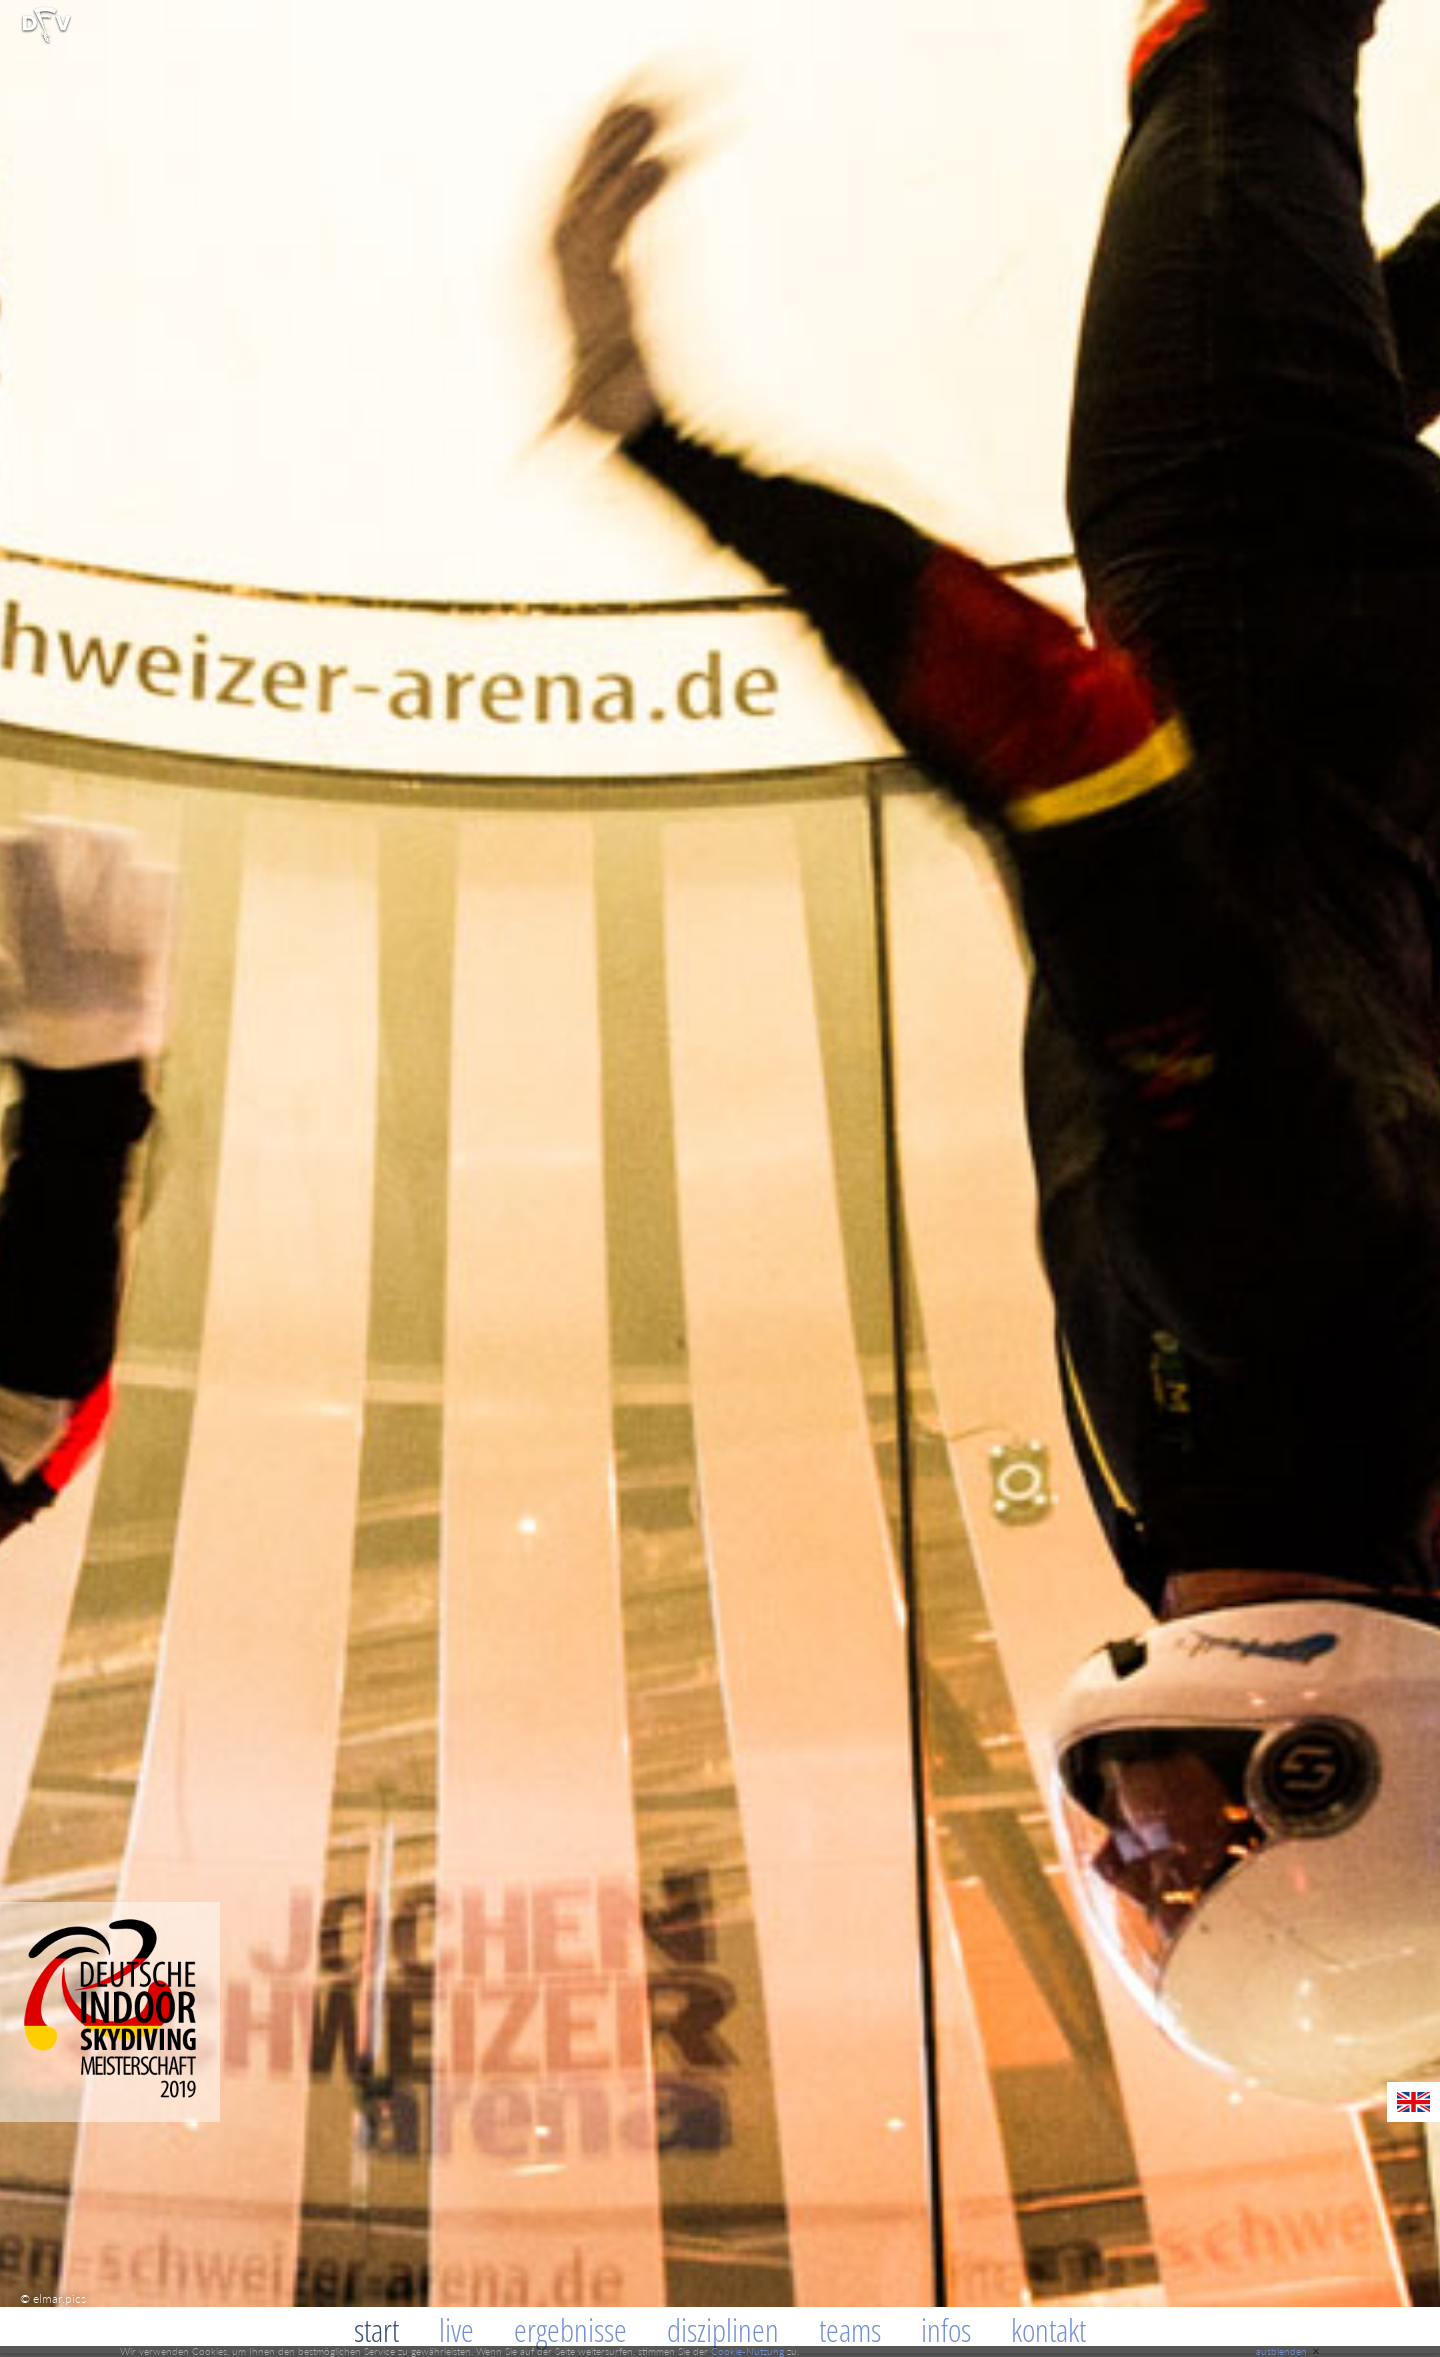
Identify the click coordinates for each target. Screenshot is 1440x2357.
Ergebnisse (570, 2329)
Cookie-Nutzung (747, 2351)
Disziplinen (723, 2329)
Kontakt (1048, 2329)
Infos (946, 2329)
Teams (850, 2329)
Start (376, 2329)
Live (456, 2329)
